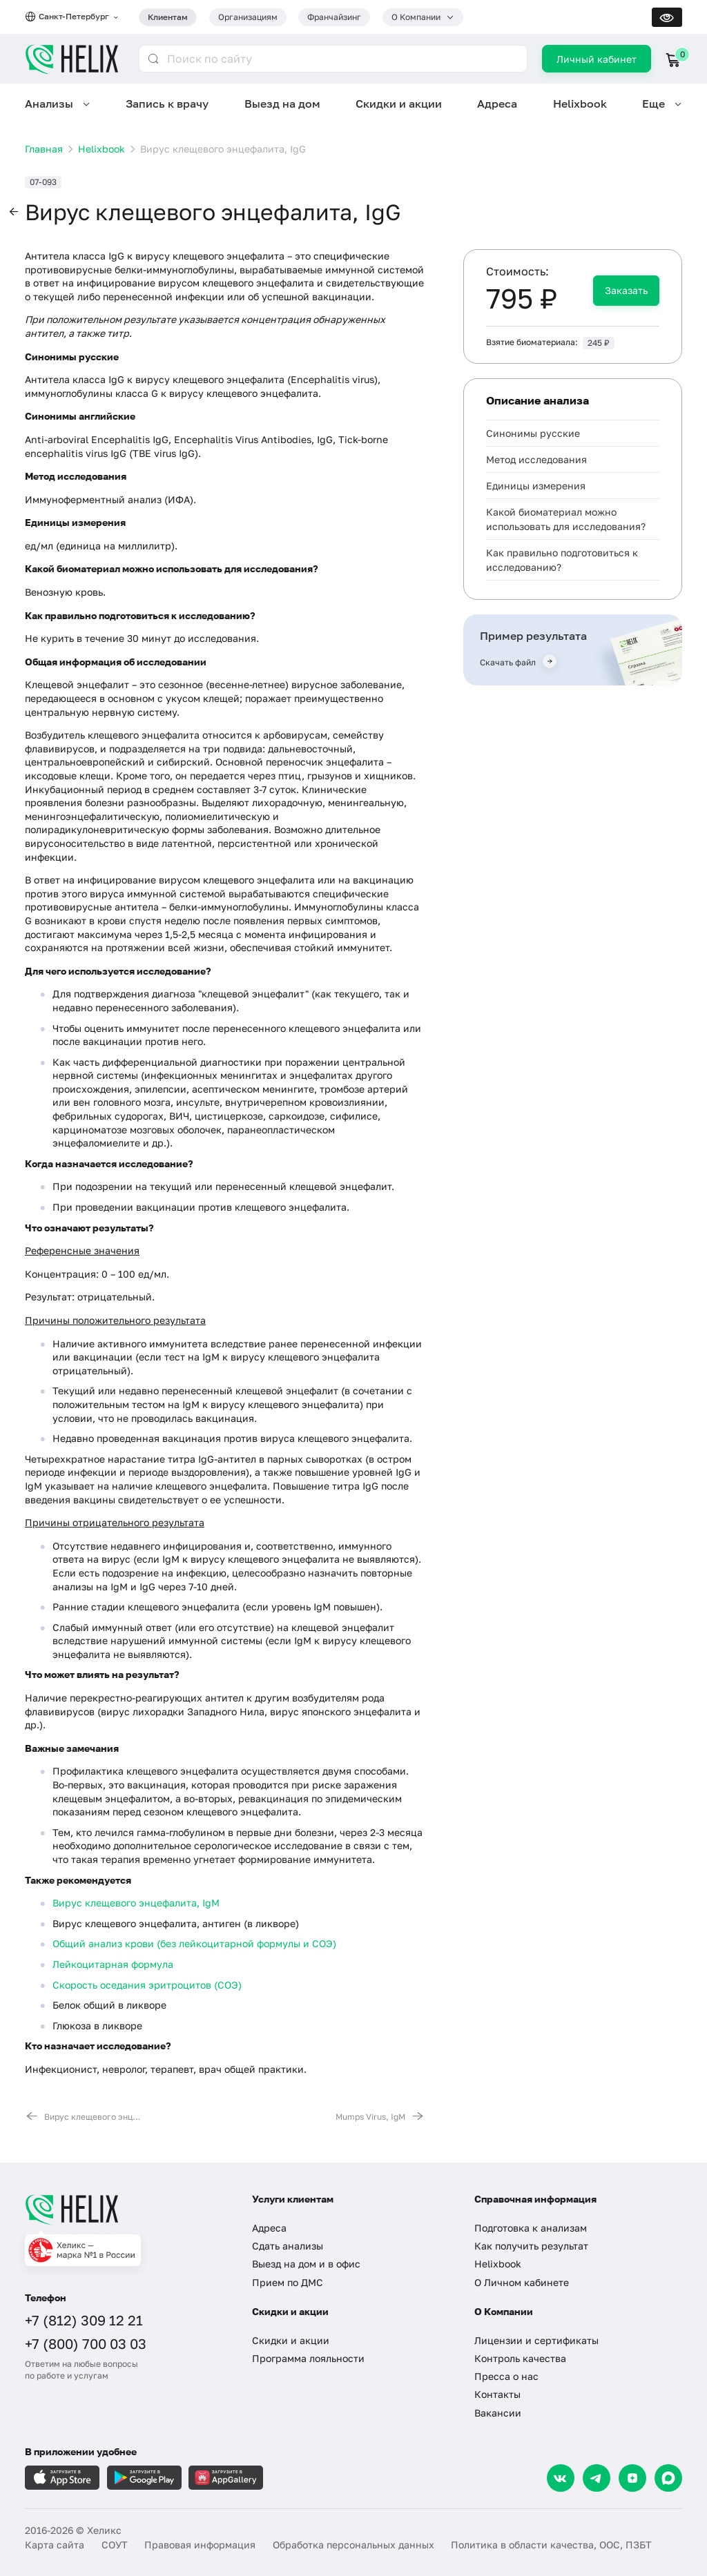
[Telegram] (596, 2478)
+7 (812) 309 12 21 (84, 2320)
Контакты (497, 2394)
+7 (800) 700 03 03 (85, 2343)
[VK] (560, 2478)
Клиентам (168, 17)
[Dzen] (632, 2478)
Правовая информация (199, 2544)
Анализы (49, 103)
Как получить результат (531, 2246)
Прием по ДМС (287, 2282)
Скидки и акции (399, 103)
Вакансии (497, 2413)
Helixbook (580, 103)
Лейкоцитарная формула (112, 1964)
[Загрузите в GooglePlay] (144, 2478)
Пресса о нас (506, 2376)
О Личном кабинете (521, 2282)
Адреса (497, 103)
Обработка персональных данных (353, 2544)
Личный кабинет (596, 59)
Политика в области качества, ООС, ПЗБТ (551, 2544)
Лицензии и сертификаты (536, 2340)
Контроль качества (520, 2358)
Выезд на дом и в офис (306, 2264)
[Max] (668, 2478)
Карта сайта (54, 2544)
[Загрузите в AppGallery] (225, 2478)
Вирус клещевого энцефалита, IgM (136, 1903)
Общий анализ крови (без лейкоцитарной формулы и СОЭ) (194, 1943)
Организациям (248, 17)
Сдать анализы (287, 2246)
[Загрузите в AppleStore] (62, 2478)
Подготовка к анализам (530, 2228)
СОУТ (114, 2544)
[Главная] (126, 2209)
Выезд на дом (282, 103)
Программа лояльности (308, 2358)
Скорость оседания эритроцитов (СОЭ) (147, 1985)
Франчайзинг (334, 17)
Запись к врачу (167, 103)
